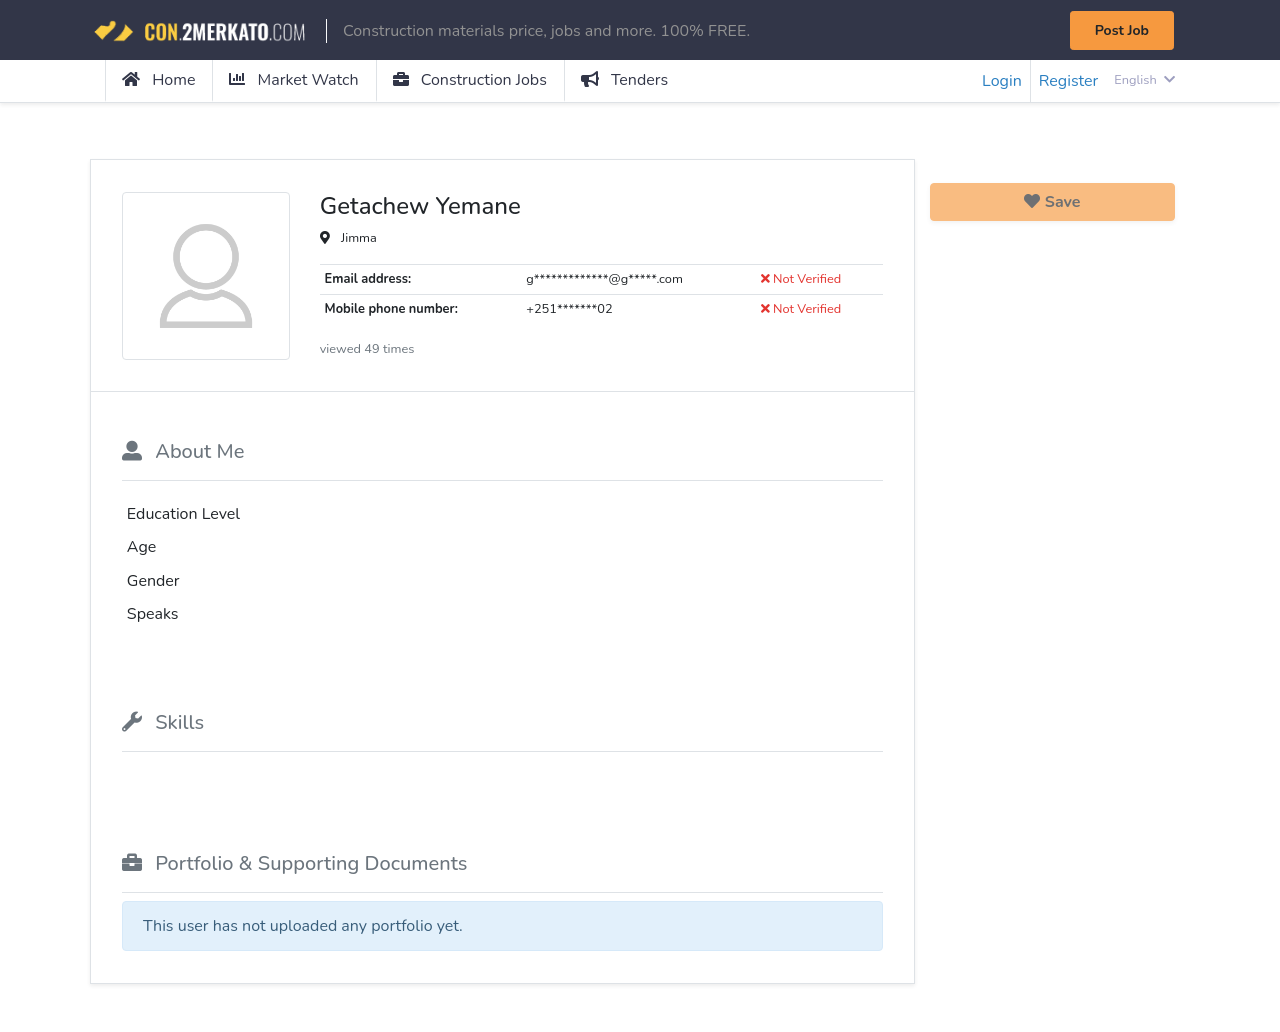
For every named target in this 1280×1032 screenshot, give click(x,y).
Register (1069, 81)
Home (158, 80)
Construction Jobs (470, 80)
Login (1002, 81)
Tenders (624, 80)
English (1144, 80)
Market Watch (293, 80)
